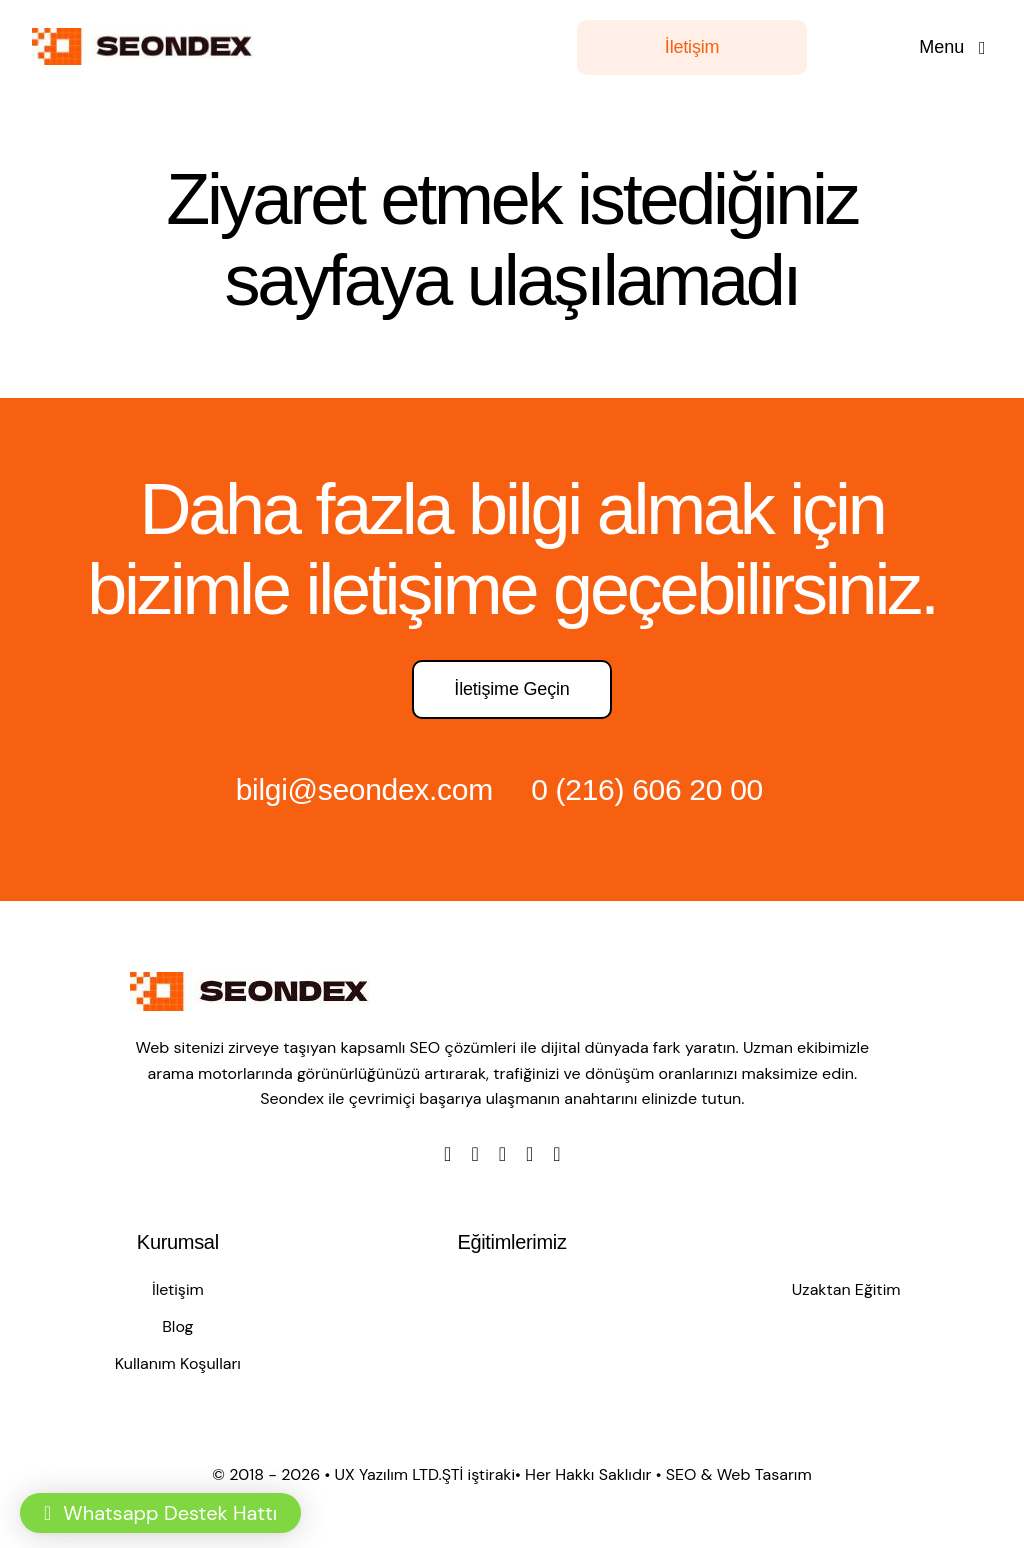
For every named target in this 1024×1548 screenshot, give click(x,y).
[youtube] (529, 1154)
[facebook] (447, 1154)
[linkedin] (556, 1154)
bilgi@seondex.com (364, 789)
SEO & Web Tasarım (739, 1474)
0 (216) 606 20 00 (647, 789)
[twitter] (474, 1154)
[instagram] (502, 1154)
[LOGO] (147, 38)
